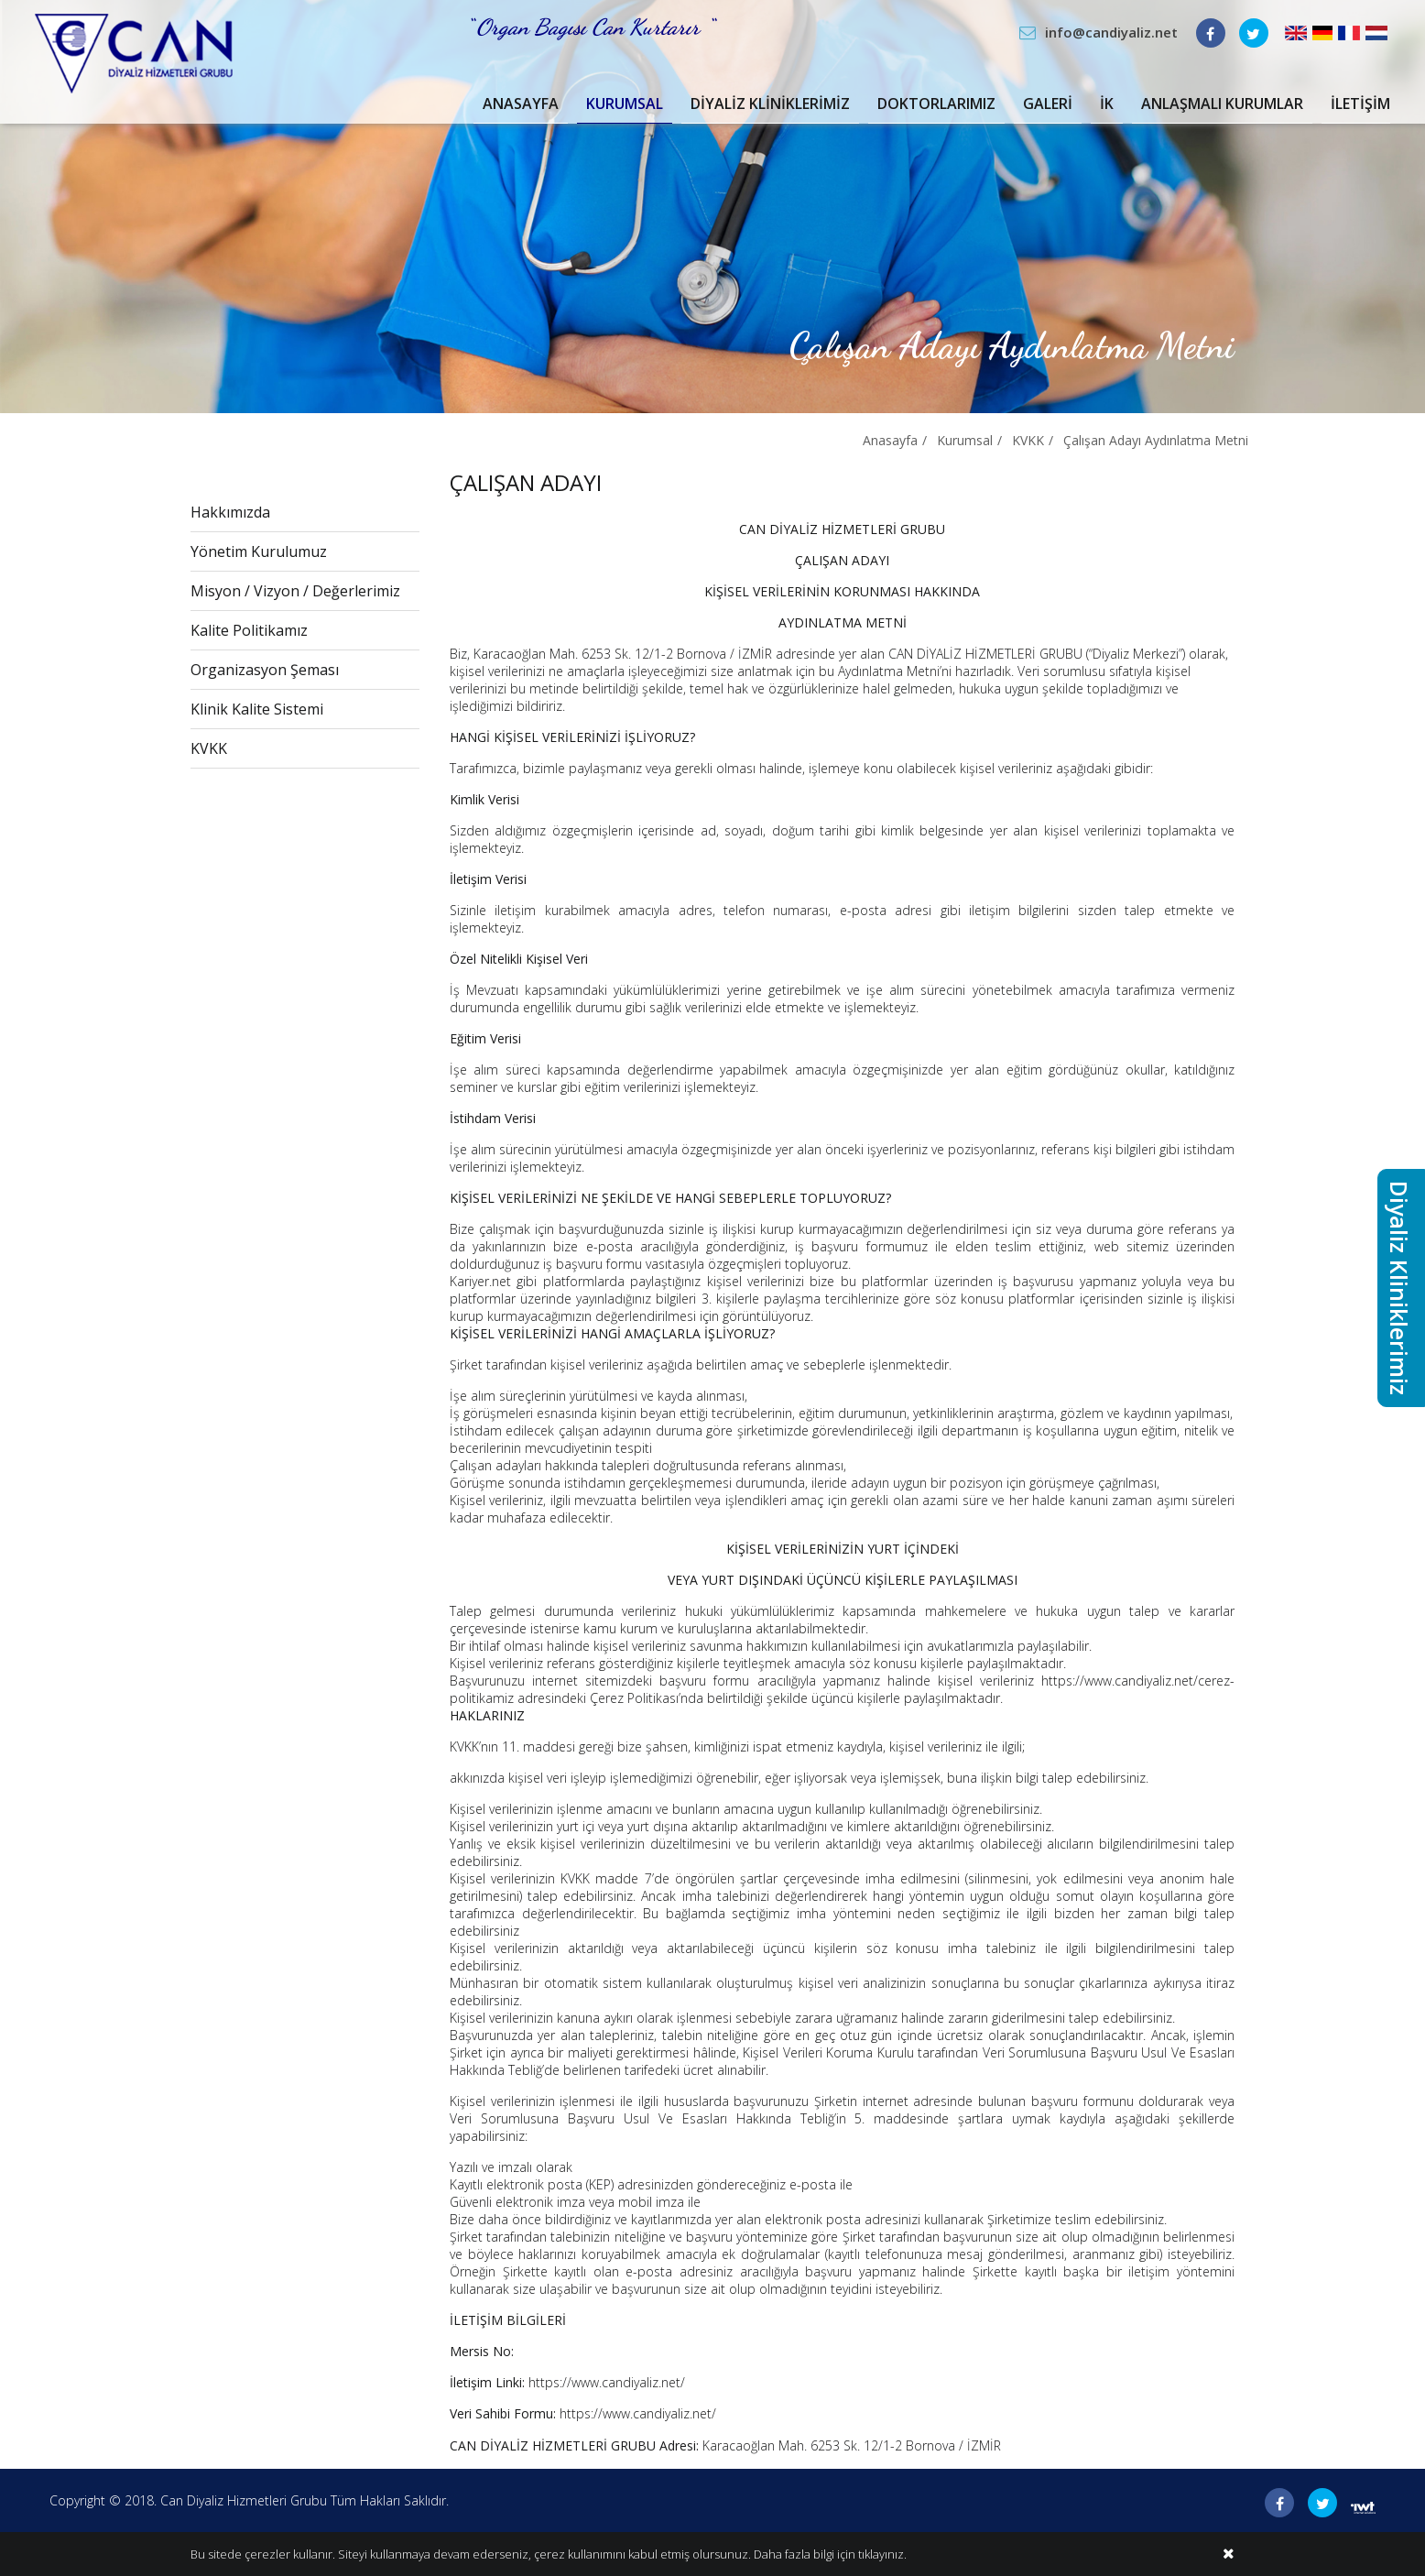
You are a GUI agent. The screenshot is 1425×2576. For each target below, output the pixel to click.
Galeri (1047, 103)
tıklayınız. (882, 2555)
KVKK (1028, 440)
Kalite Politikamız (249, 630)
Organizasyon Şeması (264, 670)
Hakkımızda (230, 512)
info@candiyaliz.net (1111, 32)
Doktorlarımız (936, 103)
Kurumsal (624, 103)
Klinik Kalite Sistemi (256, 709)
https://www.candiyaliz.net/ (606, 2382)
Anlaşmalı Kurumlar (1222, 103)
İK (1107, 103)
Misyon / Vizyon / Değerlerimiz (295, 591)
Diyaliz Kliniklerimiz (770, 103)
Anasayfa (521, 103)
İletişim (1360, 103)
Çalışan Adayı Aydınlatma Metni (1155, 440)
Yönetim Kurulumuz (258, 551)
